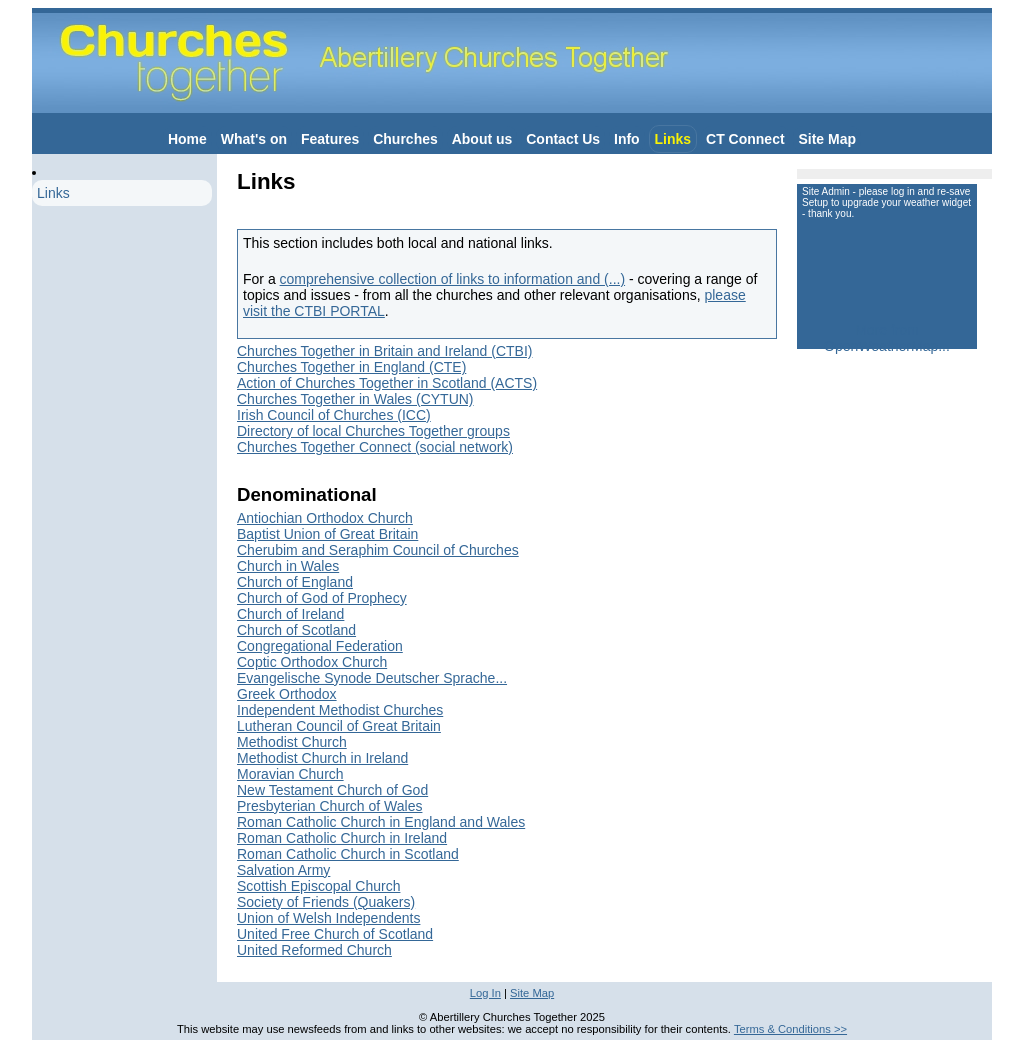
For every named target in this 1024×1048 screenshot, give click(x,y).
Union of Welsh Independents (328, 918)
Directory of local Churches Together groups (373, 431)
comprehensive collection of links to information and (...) (453, 279)
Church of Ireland (290, 614)
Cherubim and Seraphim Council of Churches (378, 550)
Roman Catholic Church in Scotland (348, 854)
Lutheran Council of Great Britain (339, 726)
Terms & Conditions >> (790, 1029)
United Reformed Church (314, 950)
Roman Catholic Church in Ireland (342, 838)
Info (627, 139)
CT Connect (745, 139)
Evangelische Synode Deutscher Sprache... (372, 678)
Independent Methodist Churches (340, 710)
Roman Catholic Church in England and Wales (381, 822)
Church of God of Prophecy (322, 598)
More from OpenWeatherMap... (887, 338)
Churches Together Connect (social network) (375, 447)
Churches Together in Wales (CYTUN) (355, 399)
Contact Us (563, 139)
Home (187, 139)
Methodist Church (292, 742)
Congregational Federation (320, 646)
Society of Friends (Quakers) (326, 902)
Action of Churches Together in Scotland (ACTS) (387, 383)
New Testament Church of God (332, 790)
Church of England (295, 582)
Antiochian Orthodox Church (325, 518)
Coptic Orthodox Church (312, 662)
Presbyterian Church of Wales (329, 806)
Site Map (827, 139)
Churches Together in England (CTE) (351, 367)
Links (673, 139)
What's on (254, 139)
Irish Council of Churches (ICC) (334, 415)
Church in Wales (288, 566)
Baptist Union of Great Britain (327, 534)
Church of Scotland (296, 630)
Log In (485, 993)
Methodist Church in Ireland (322, 758)
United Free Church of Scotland (335, 934)
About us (482, 139)
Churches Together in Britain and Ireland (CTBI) (384, 351)
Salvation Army (283, 870)
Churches (405, 139)
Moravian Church (290, 774)
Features (330, 139)
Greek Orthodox (287, 694)
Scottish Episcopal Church (318, 886)
